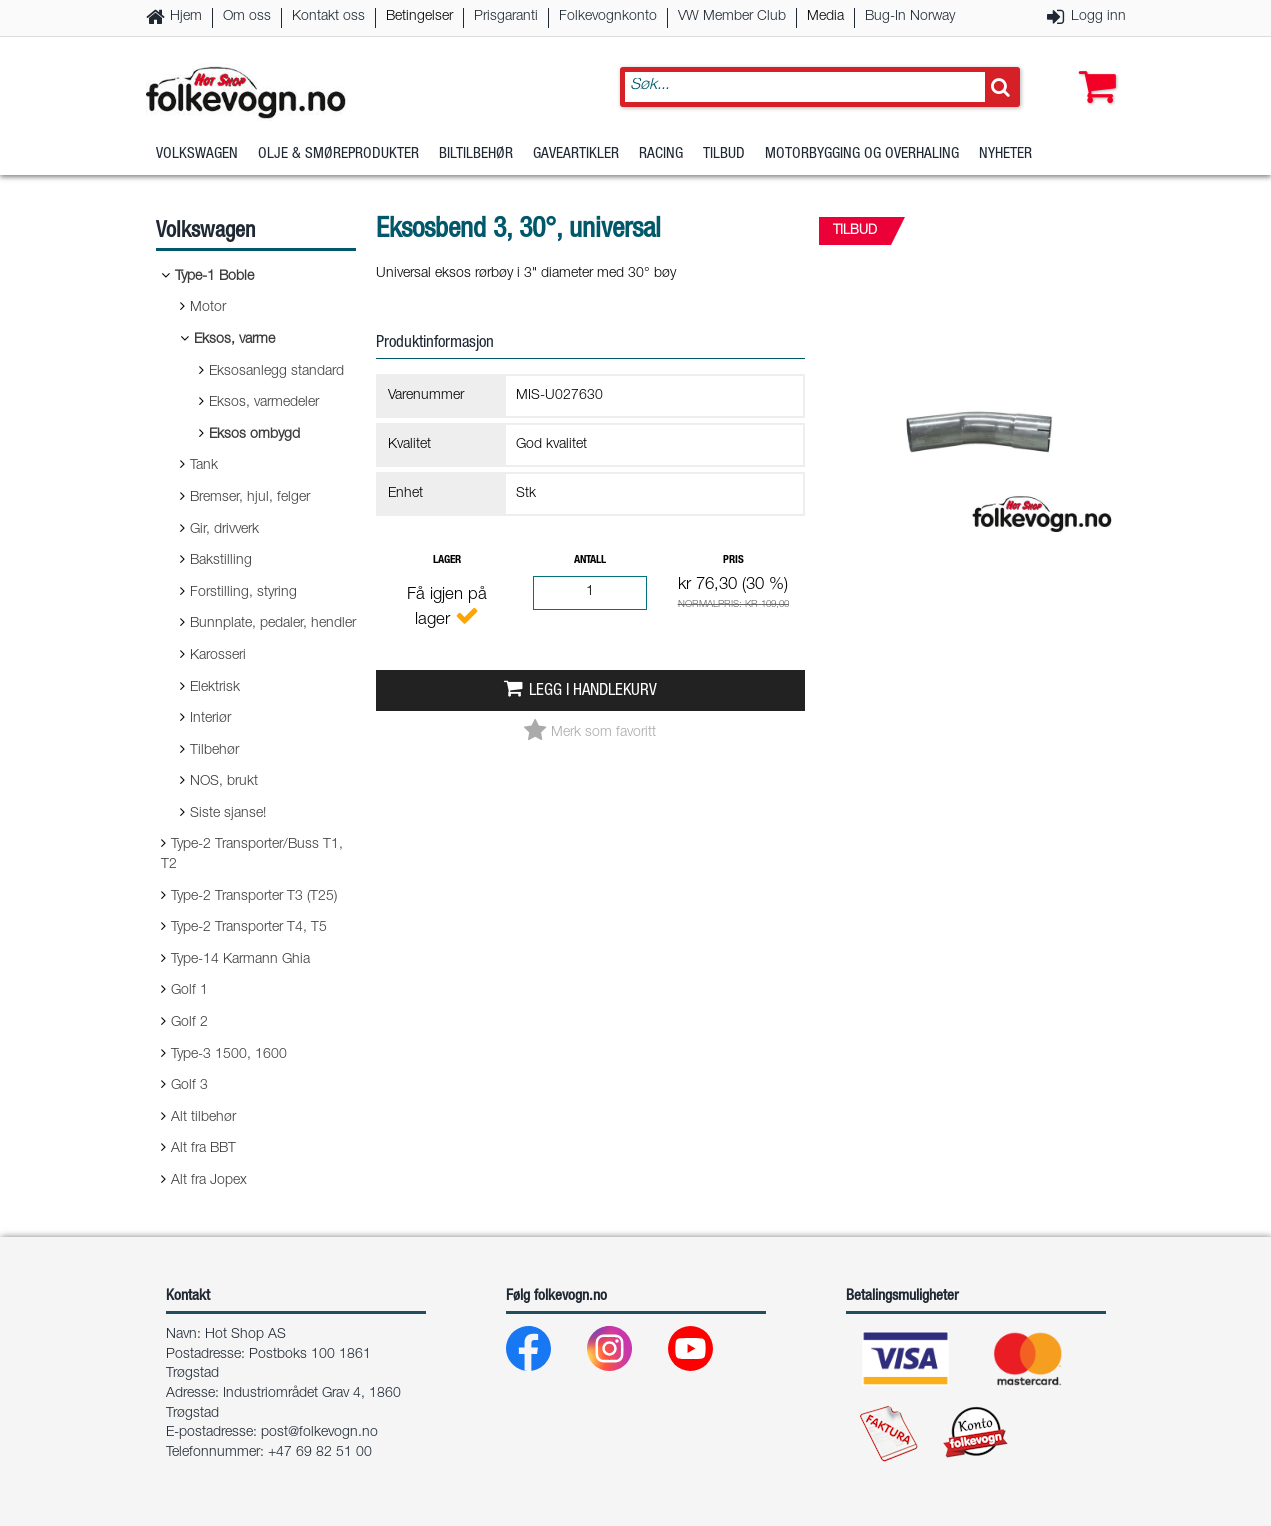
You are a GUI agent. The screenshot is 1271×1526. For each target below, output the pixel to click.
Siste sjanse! (228, 814)
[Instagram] (625, 1353)
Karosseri (218, 656)
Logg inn (1098, 17)
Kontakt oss (328, 17)
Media (825, 17)
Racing (661, 154)
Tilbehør (214, 751)
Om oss (247, 17)
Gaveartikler (576, 154)
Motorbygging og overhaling (862, 154)
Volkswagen (197, 154)
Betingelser (419, 17)
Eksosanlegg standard (276, 372)
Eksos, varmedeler (264, 403)
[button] (1093, 67)
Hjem (186, 17)
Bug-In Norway (910, 17)
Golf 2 (189, 1023)
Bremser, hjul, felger (250, 498)
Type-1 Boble (214, 277)
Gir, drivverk (224, 530)
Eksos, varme (234, 340)
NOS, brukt (224, 782)
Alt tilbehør (203, 1118)
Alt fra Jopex (209, 1181)
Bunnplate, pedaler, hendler (273, 624)
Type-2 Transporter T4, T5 (249, 928)
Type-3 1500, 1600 (229, 1055)
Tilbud (724, 154)
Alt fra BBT (203, 1149)
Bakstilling (221, 561)
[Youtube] (706, 1353)
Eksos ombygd (254, 435)
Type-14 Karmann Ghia (240, 960)
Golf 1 (189, 991)
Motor (208, 308)
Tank (204, 466)
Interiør (210, 719)
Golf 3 (189, 1086)
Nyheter (1005, 154)
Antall (590, 560)
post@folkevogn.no (319, 1433)
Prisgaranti (506, 17)
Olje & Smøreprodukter (338, 154)
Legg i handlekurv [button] (593, 691)
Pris (733, 560)
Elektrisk (215, 688)
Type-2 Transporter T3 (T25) (254, 897)
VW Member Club (732, 17)
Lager (447, 560)
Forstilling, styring (243, 593)
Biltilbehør (476, 154)
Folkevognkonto (608, 17)
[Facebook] (544, 1353)
